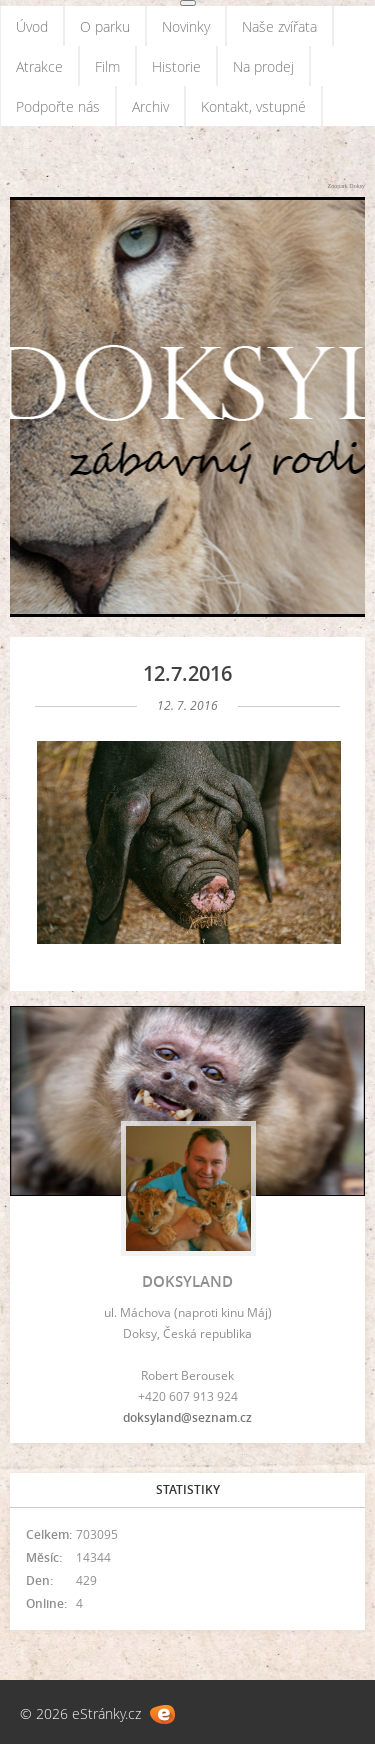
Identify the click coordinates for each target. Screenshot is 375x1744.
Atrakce (39, 66)
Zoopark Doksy (347, 186)
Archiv (150, 106)
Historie (176, 66)
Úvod (32, 26)
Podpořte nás (58, 106)
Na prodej (263, 66)
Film (107, 66)
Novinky (186, 26)
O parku (105, 26)
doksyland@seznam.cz (187, 1417)
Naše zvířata (279, 26)
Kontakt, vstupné (253, 106)
